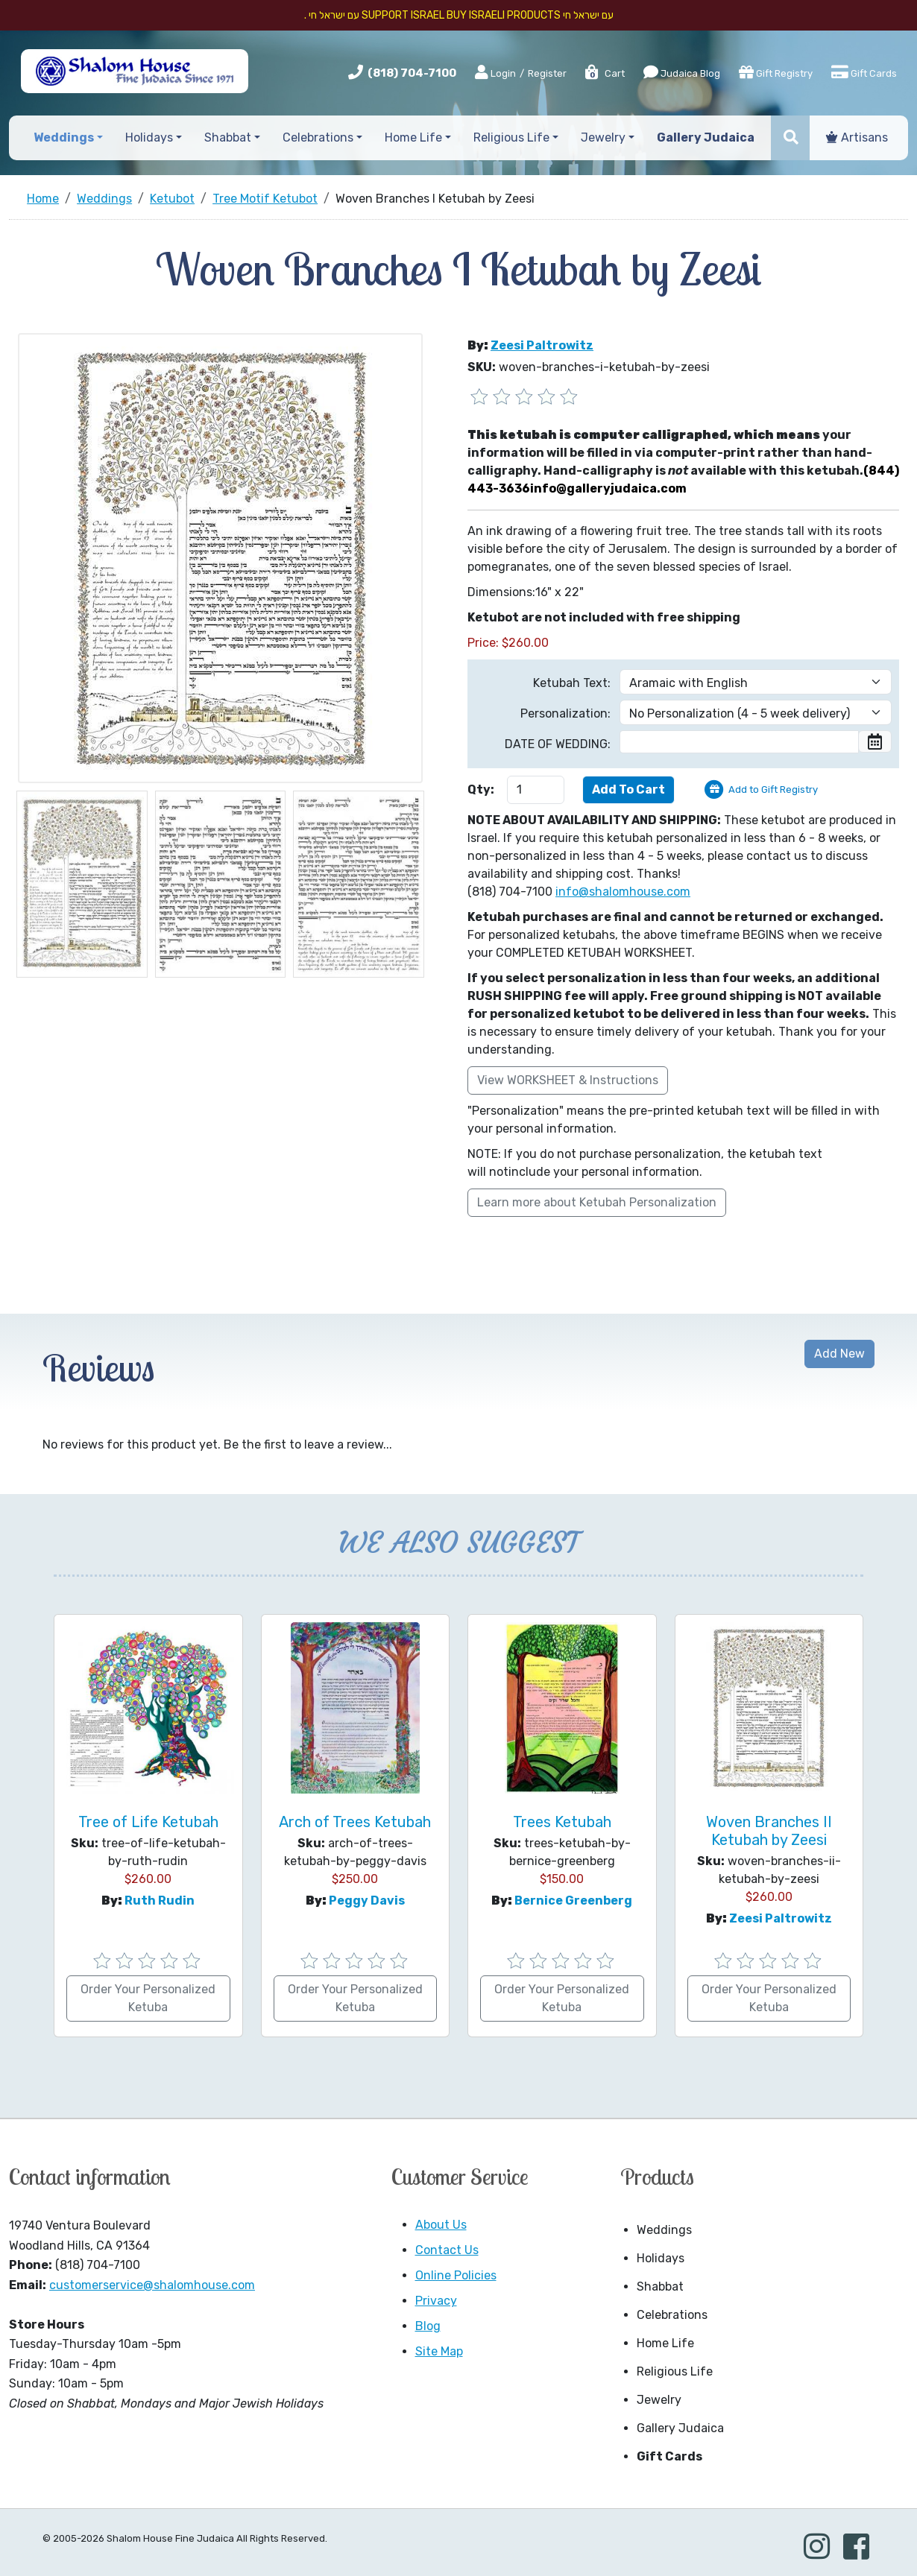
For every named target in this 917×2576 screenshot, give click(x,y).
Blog (428, 2326)
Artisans (857, 137)
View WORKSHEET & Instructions (567, 1080)
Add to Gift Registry (773, 789)
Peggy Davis (367, 1900)
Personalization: (565, 713)
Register (547, 73)
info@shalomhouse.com (622, 891)
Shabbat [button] (227, 137)
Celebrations (672, 2315)
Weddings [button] (64, 137)
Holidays (660, 2258)
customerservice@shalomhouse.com (152, 2285)
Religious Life (675, 2371)
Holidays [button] (149, 137)
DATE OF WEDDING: (558, 744)
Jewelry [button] (603, 137)
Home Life (665, 2343)
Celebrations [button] (318, 137)
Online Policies (456, 2275)
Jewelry (659, 2400)
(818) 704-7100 (412, 73)
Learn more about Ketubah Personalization (596, 1202)
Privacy (436, 2301)
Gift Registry (776, 72)
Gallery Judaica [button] (705, 137)
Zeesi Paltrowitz (542, 345)
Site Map (439, 2351)
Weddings (664, 2230)
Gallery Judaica (680, 2428)
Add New (839, 1353)
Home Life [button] (413, 137)
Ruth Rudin (160, 1900)
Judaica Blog (681, 72)
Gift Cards (864, 72)
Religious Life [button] (511, 137)
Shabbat (660, 2286)
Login (495, 73)
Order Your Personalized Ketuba (148, 1998)
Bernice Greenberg (573, 1900)
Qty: (480, 789)
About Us (441, 2225)
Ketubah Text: (572, 683)
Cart (604, 73)
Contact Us (447, 2250)
